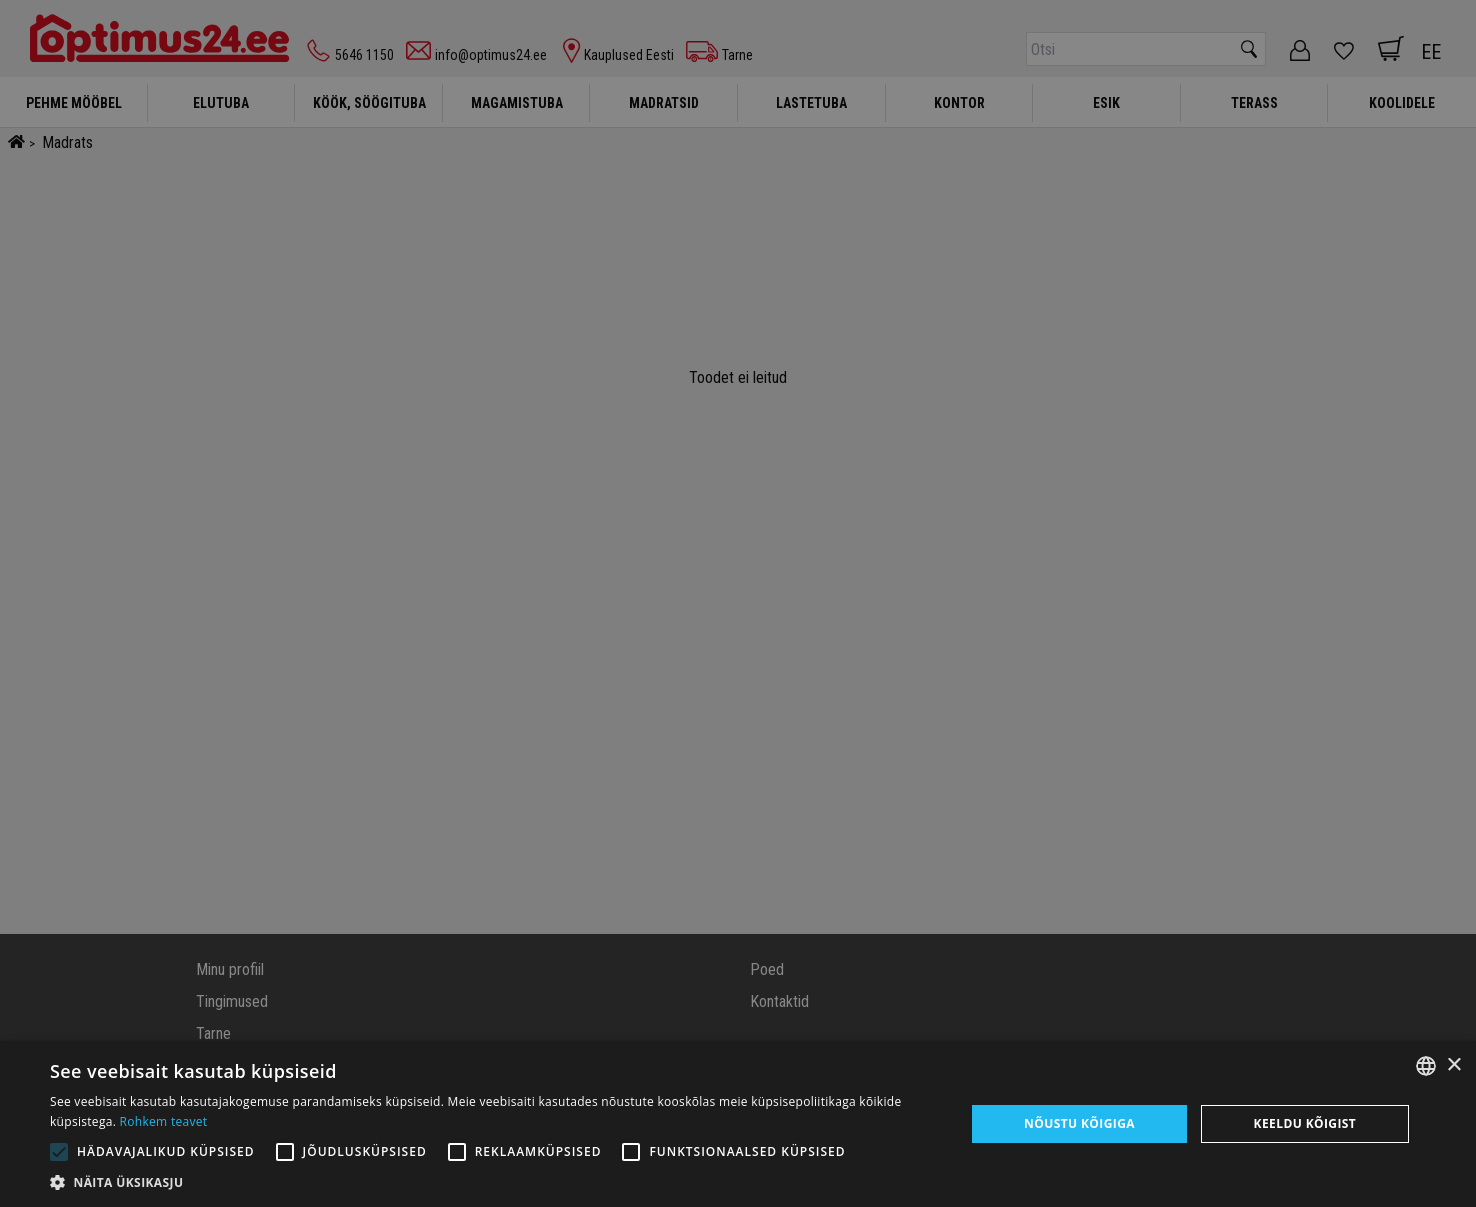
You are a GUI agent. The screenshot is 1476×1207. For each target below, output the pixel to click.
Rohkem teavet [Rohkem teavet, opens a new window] (164, 1121)
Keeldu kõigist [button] (1305, 1123)
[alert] (738, 603)
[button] (494, 1182)
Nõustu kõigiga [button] (1079, 1123)
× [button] (1453, 1065)
